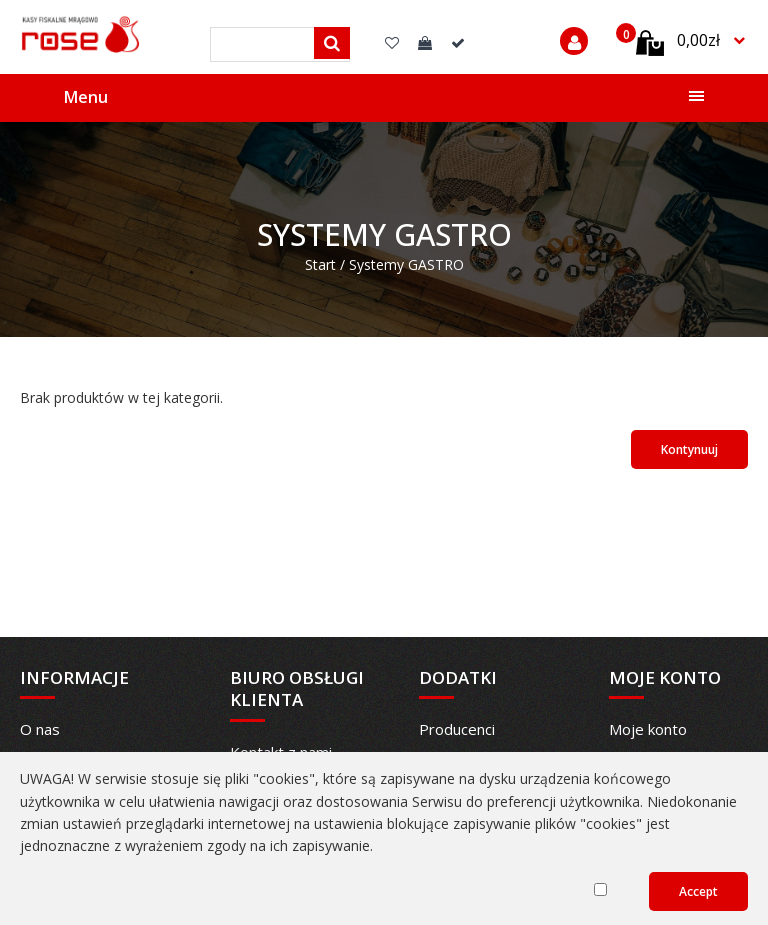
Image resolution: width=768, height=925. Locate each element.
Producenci (457, 729)
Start (320, 264)
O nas (40, 729)
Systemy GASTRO (406, 264)
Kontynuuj (689, 449)
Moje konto (648, 729)
